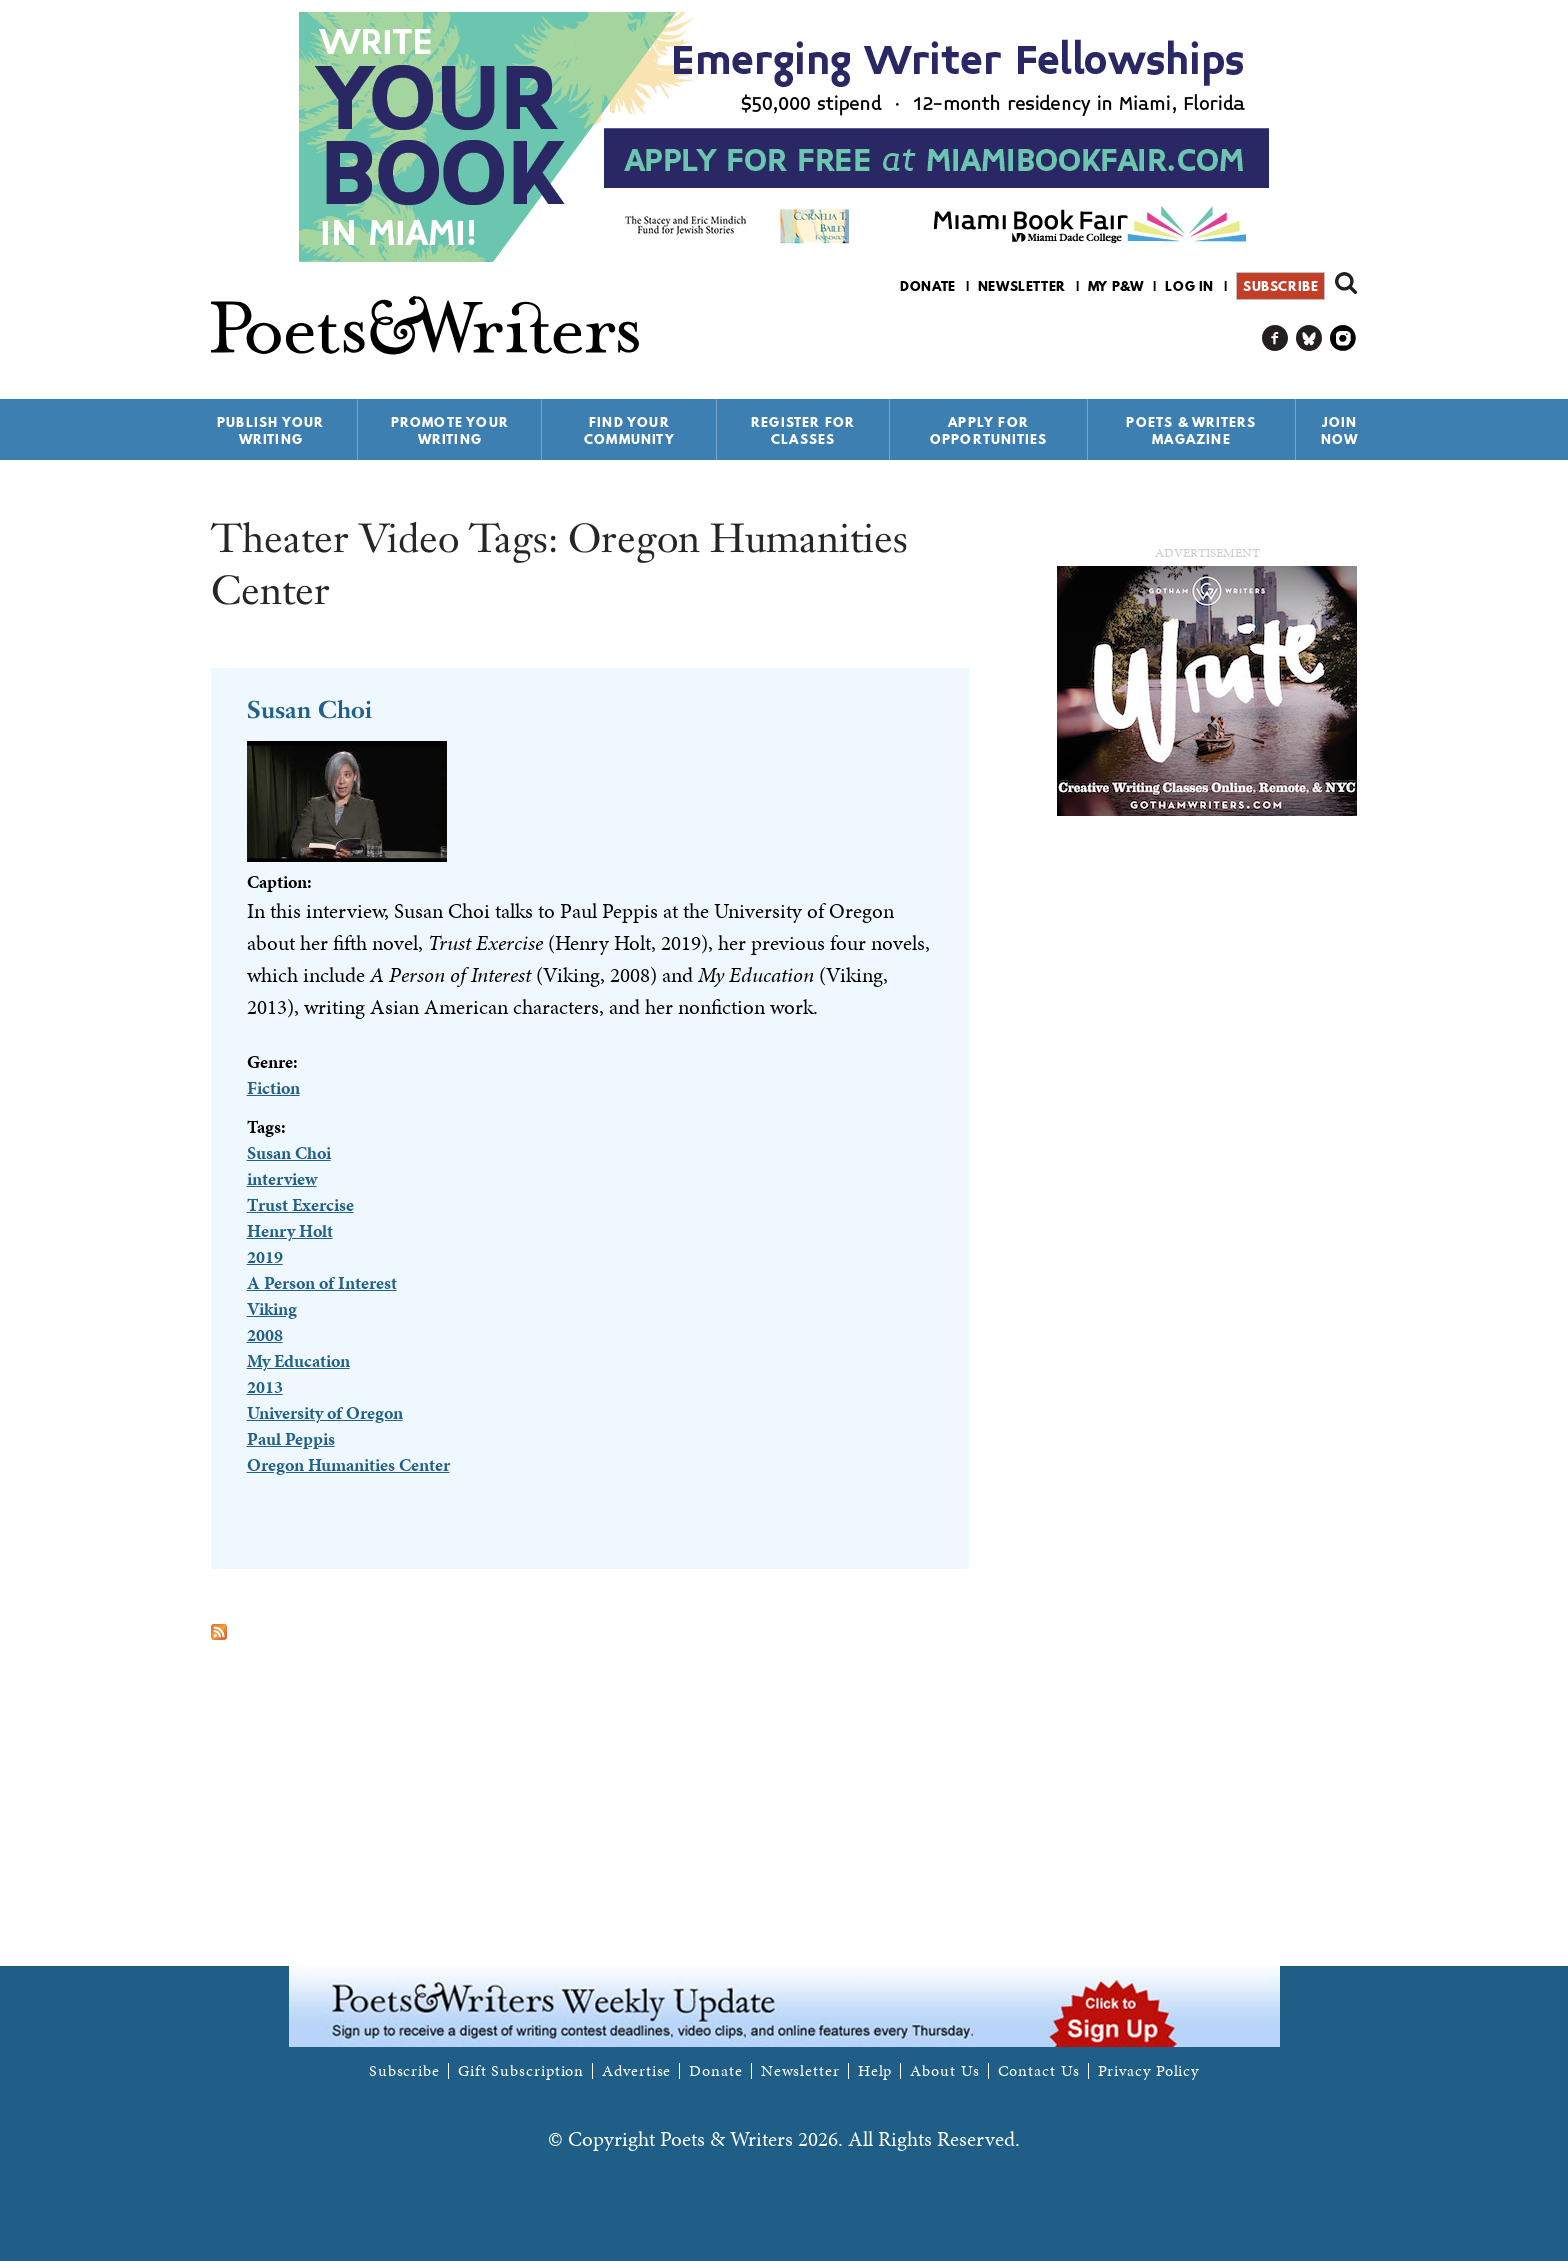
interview (282, 1178)
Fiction (273, 1087)
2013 (265, 1386)
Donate (928, 286)
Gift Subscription (521, 2071)
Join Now (1340, 430)
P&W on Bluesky (1309, 338)
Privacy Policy (1149, 2071)
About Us (944, 2071)
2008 (265, 1334)
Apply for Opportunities (989, 430)
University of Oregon (325, 1412)
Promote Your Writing (450, 430)
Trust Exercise (300, 1204)
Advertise (636, 2071)
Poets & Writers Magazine (1191, 430)
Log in (1189, 286)
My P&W (1116, 286)
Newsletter (1022, 286)
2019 (265, 1256)
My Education (298, 1360)
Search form (1346, 283)
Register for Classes (803, 430)
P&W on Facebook (1275, 338)
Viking (272, 1308)
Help (875, 2071)
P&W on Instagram (1343, 338)
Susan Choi (309, 709)
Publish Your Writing (270, 430)
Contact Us (1039, 2071)
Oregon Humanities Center (348, 1464)
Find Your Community (629, 430)
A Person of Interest (322, 1282)
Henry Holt (290, 1230)
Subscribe (1280, 286)
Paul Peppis (291, 1438)
